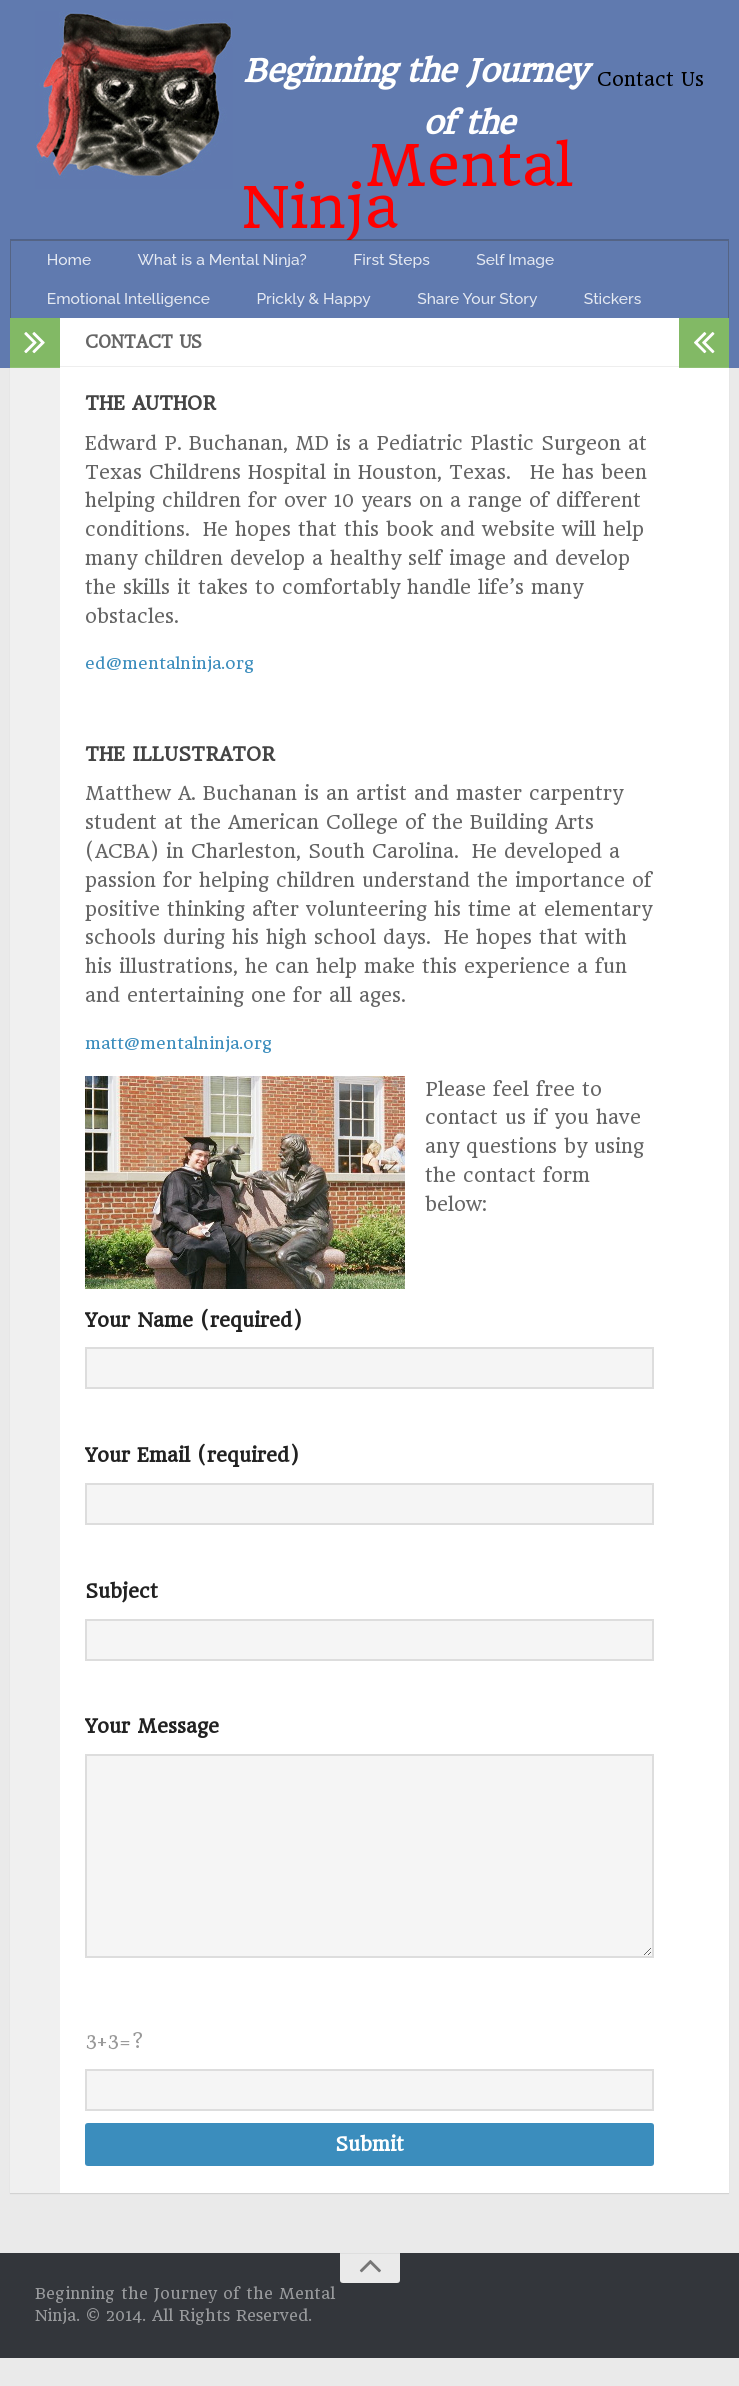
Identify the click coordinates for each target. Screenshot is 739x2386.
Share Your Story (526, 271)
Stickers (82, 321)
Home (75, 221)
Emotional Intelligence (141, 271)
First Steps (430, 221)
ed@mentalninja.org (180, 691)
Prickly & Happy (345, 271)
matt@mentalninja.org (191, 1070)
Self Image (565, 221)
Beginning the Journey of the (415, 76)
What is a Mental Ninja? (244, 221)
